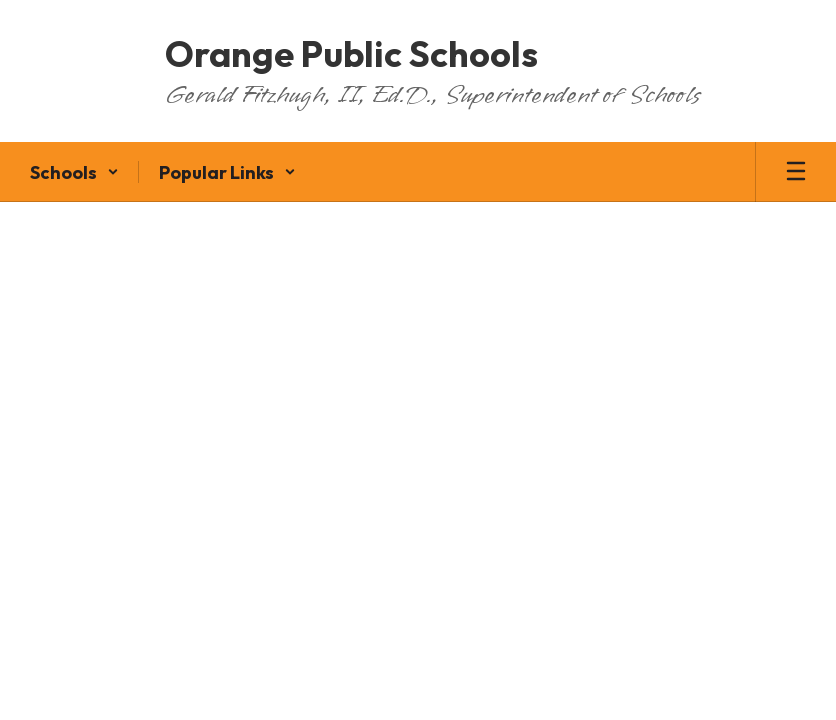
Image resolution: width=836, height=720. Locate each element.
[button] (74, 172)
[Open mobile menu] (796, 172)
